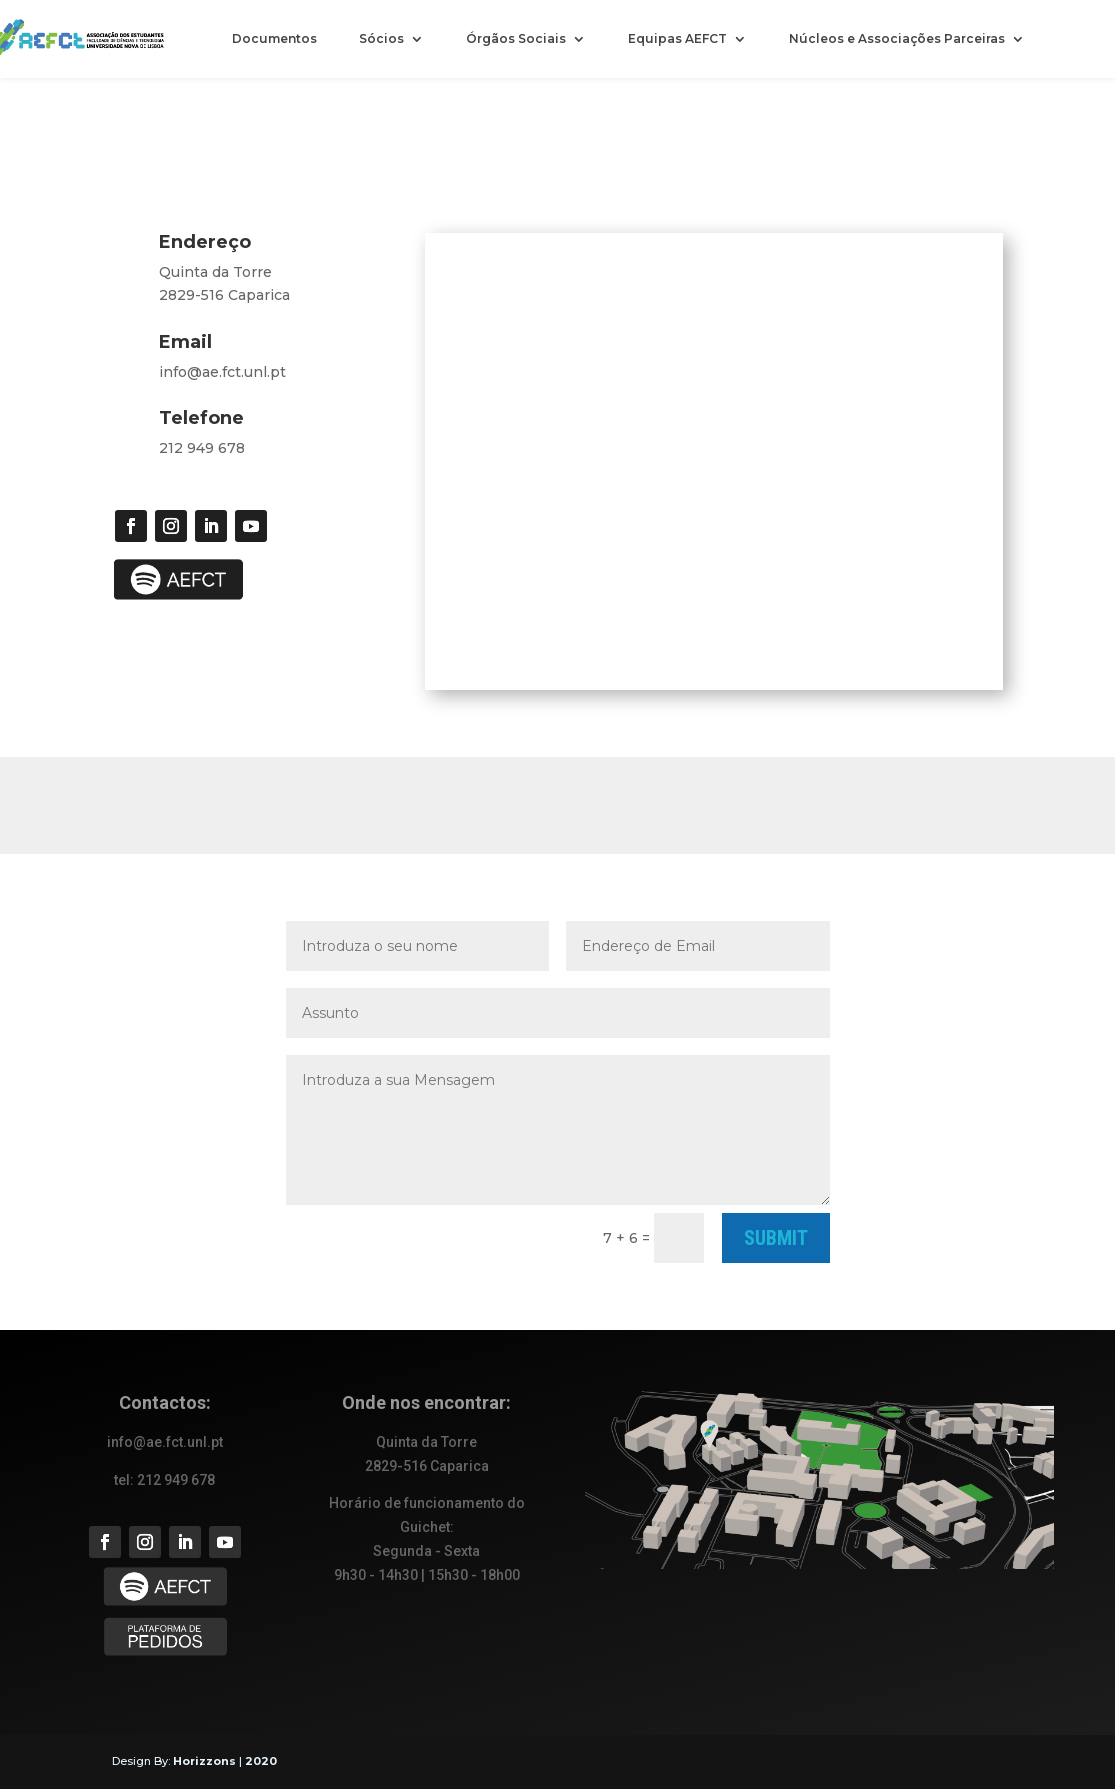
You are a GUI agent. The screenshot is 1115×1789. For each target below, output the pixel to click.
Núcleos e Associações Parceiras (897, 39)
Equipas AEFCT (677, 39)
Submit (776, 1238)
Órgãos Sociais (516, 39)
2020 (261, 1761)
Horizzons (204, 1761)
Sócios (381, 39)
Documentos (274, 39)
